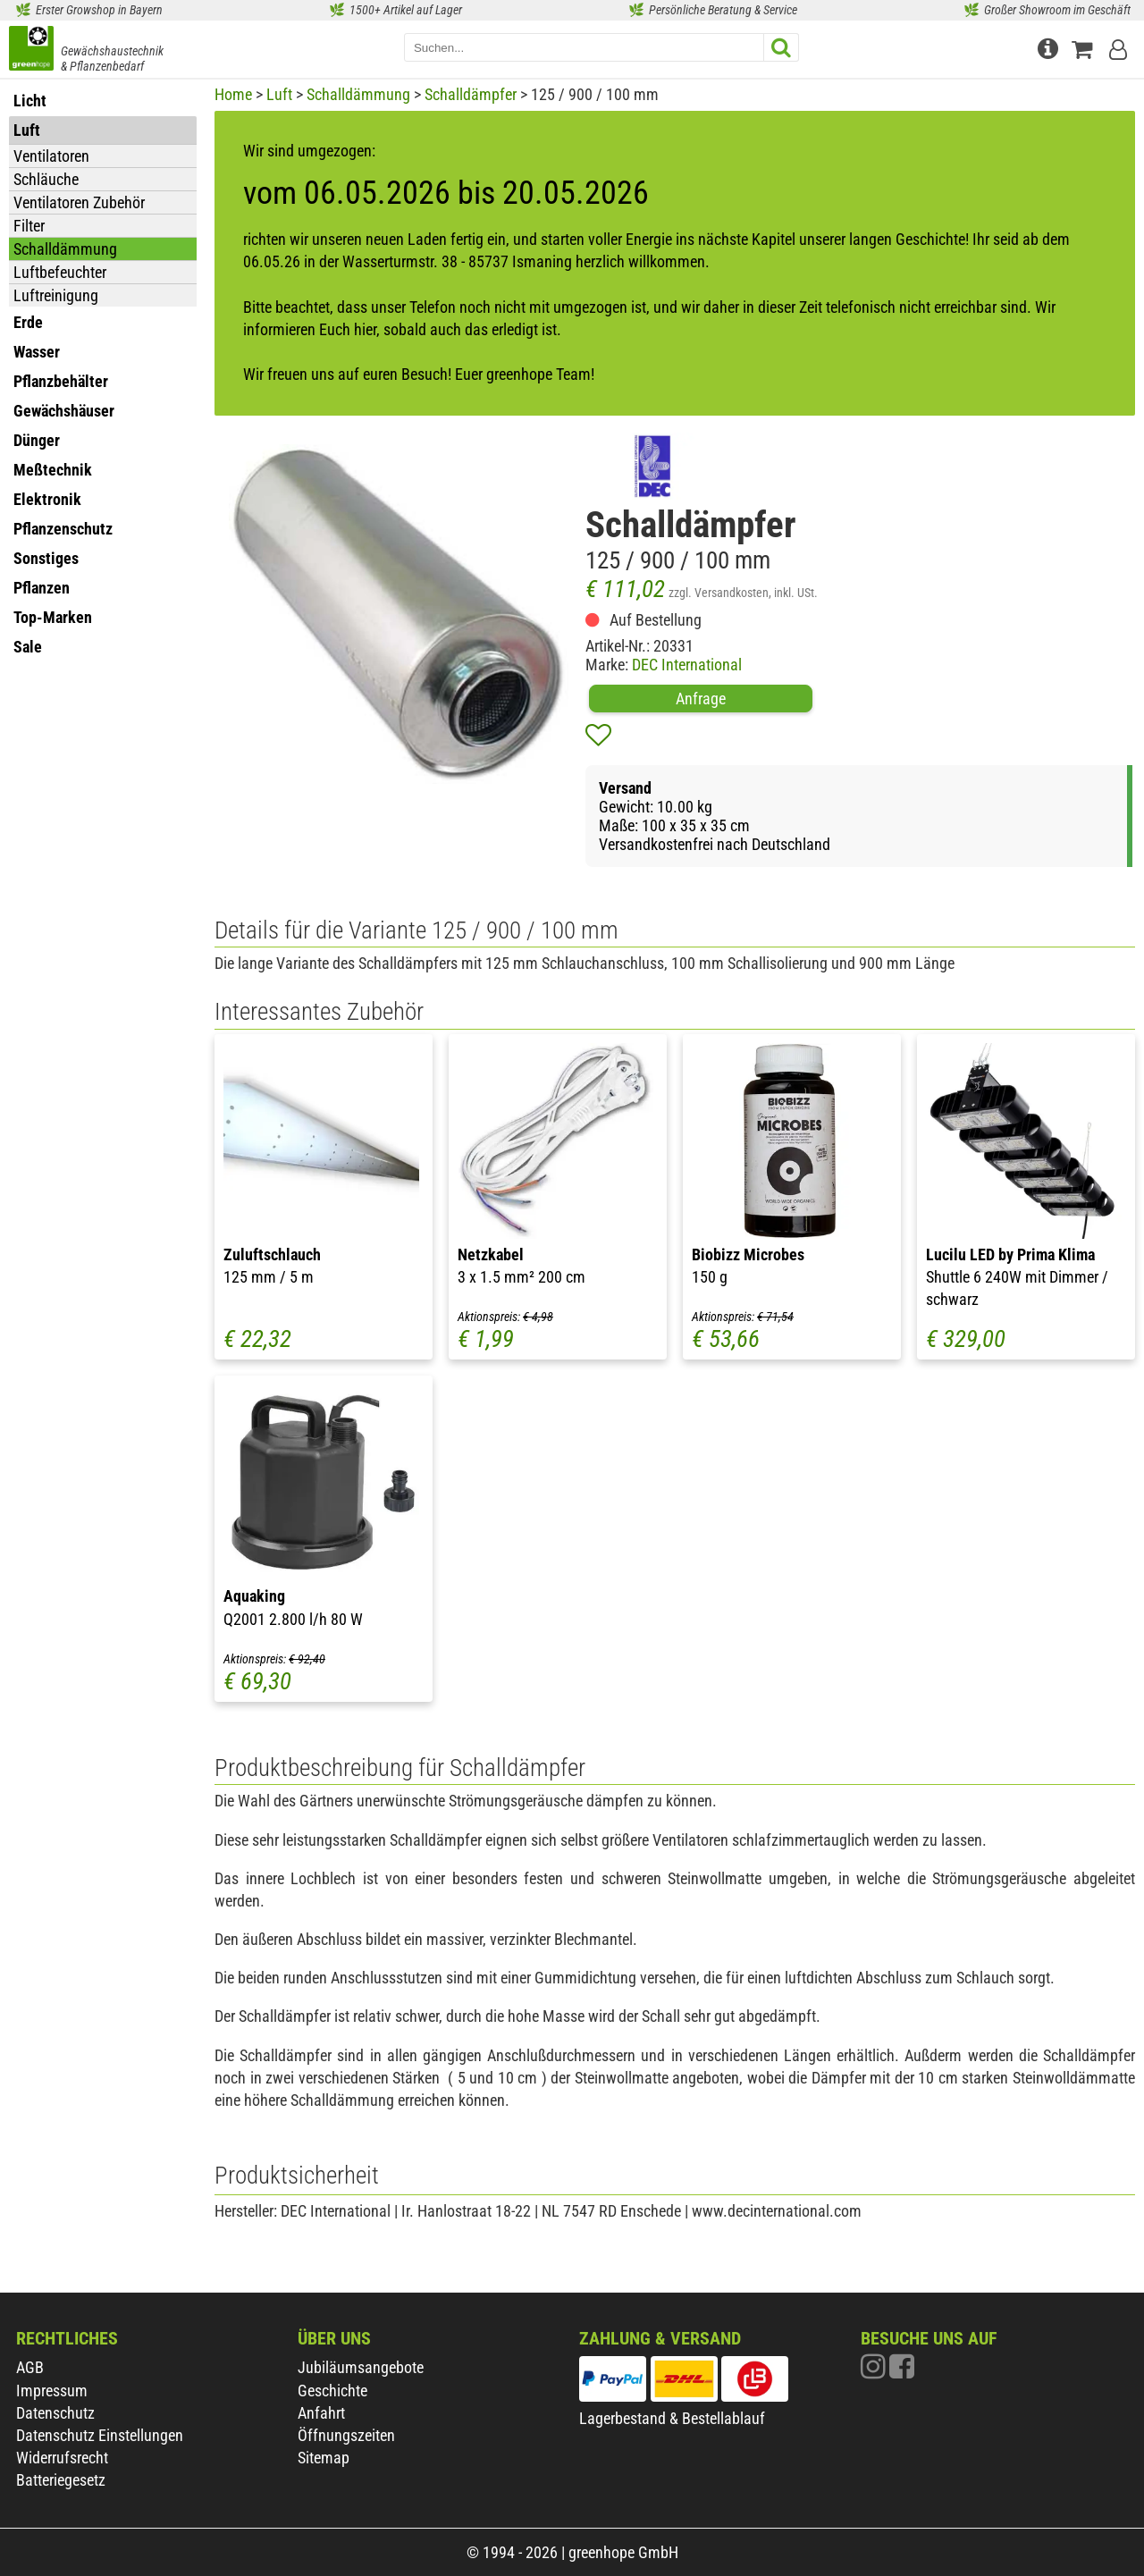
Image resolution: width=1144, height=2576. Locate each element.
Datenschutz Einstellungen (99, 2435)
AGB (30, 2367)
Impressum (52, 2390)
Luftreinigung (55, 295)
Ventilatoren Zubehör (79, 202)
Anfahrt (321, 2412)
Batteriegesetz (60, 2480)
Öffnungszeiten (346, 2435)
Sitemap (323, 2457)
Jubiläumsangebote (361, 2367)
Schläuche (46, 179)
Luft (279, 94)
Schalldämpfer (471, 94)
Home (233, 94)
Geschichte (332, 2390)
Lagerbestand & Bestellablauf (672, 2418)
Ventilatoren (51, 156)
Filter (29, 225)
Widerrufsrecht (62, 2457)
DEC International (687, 664)
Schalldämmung (65, 249)
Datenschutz (55, 2412)
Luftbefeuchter (59, 272)
